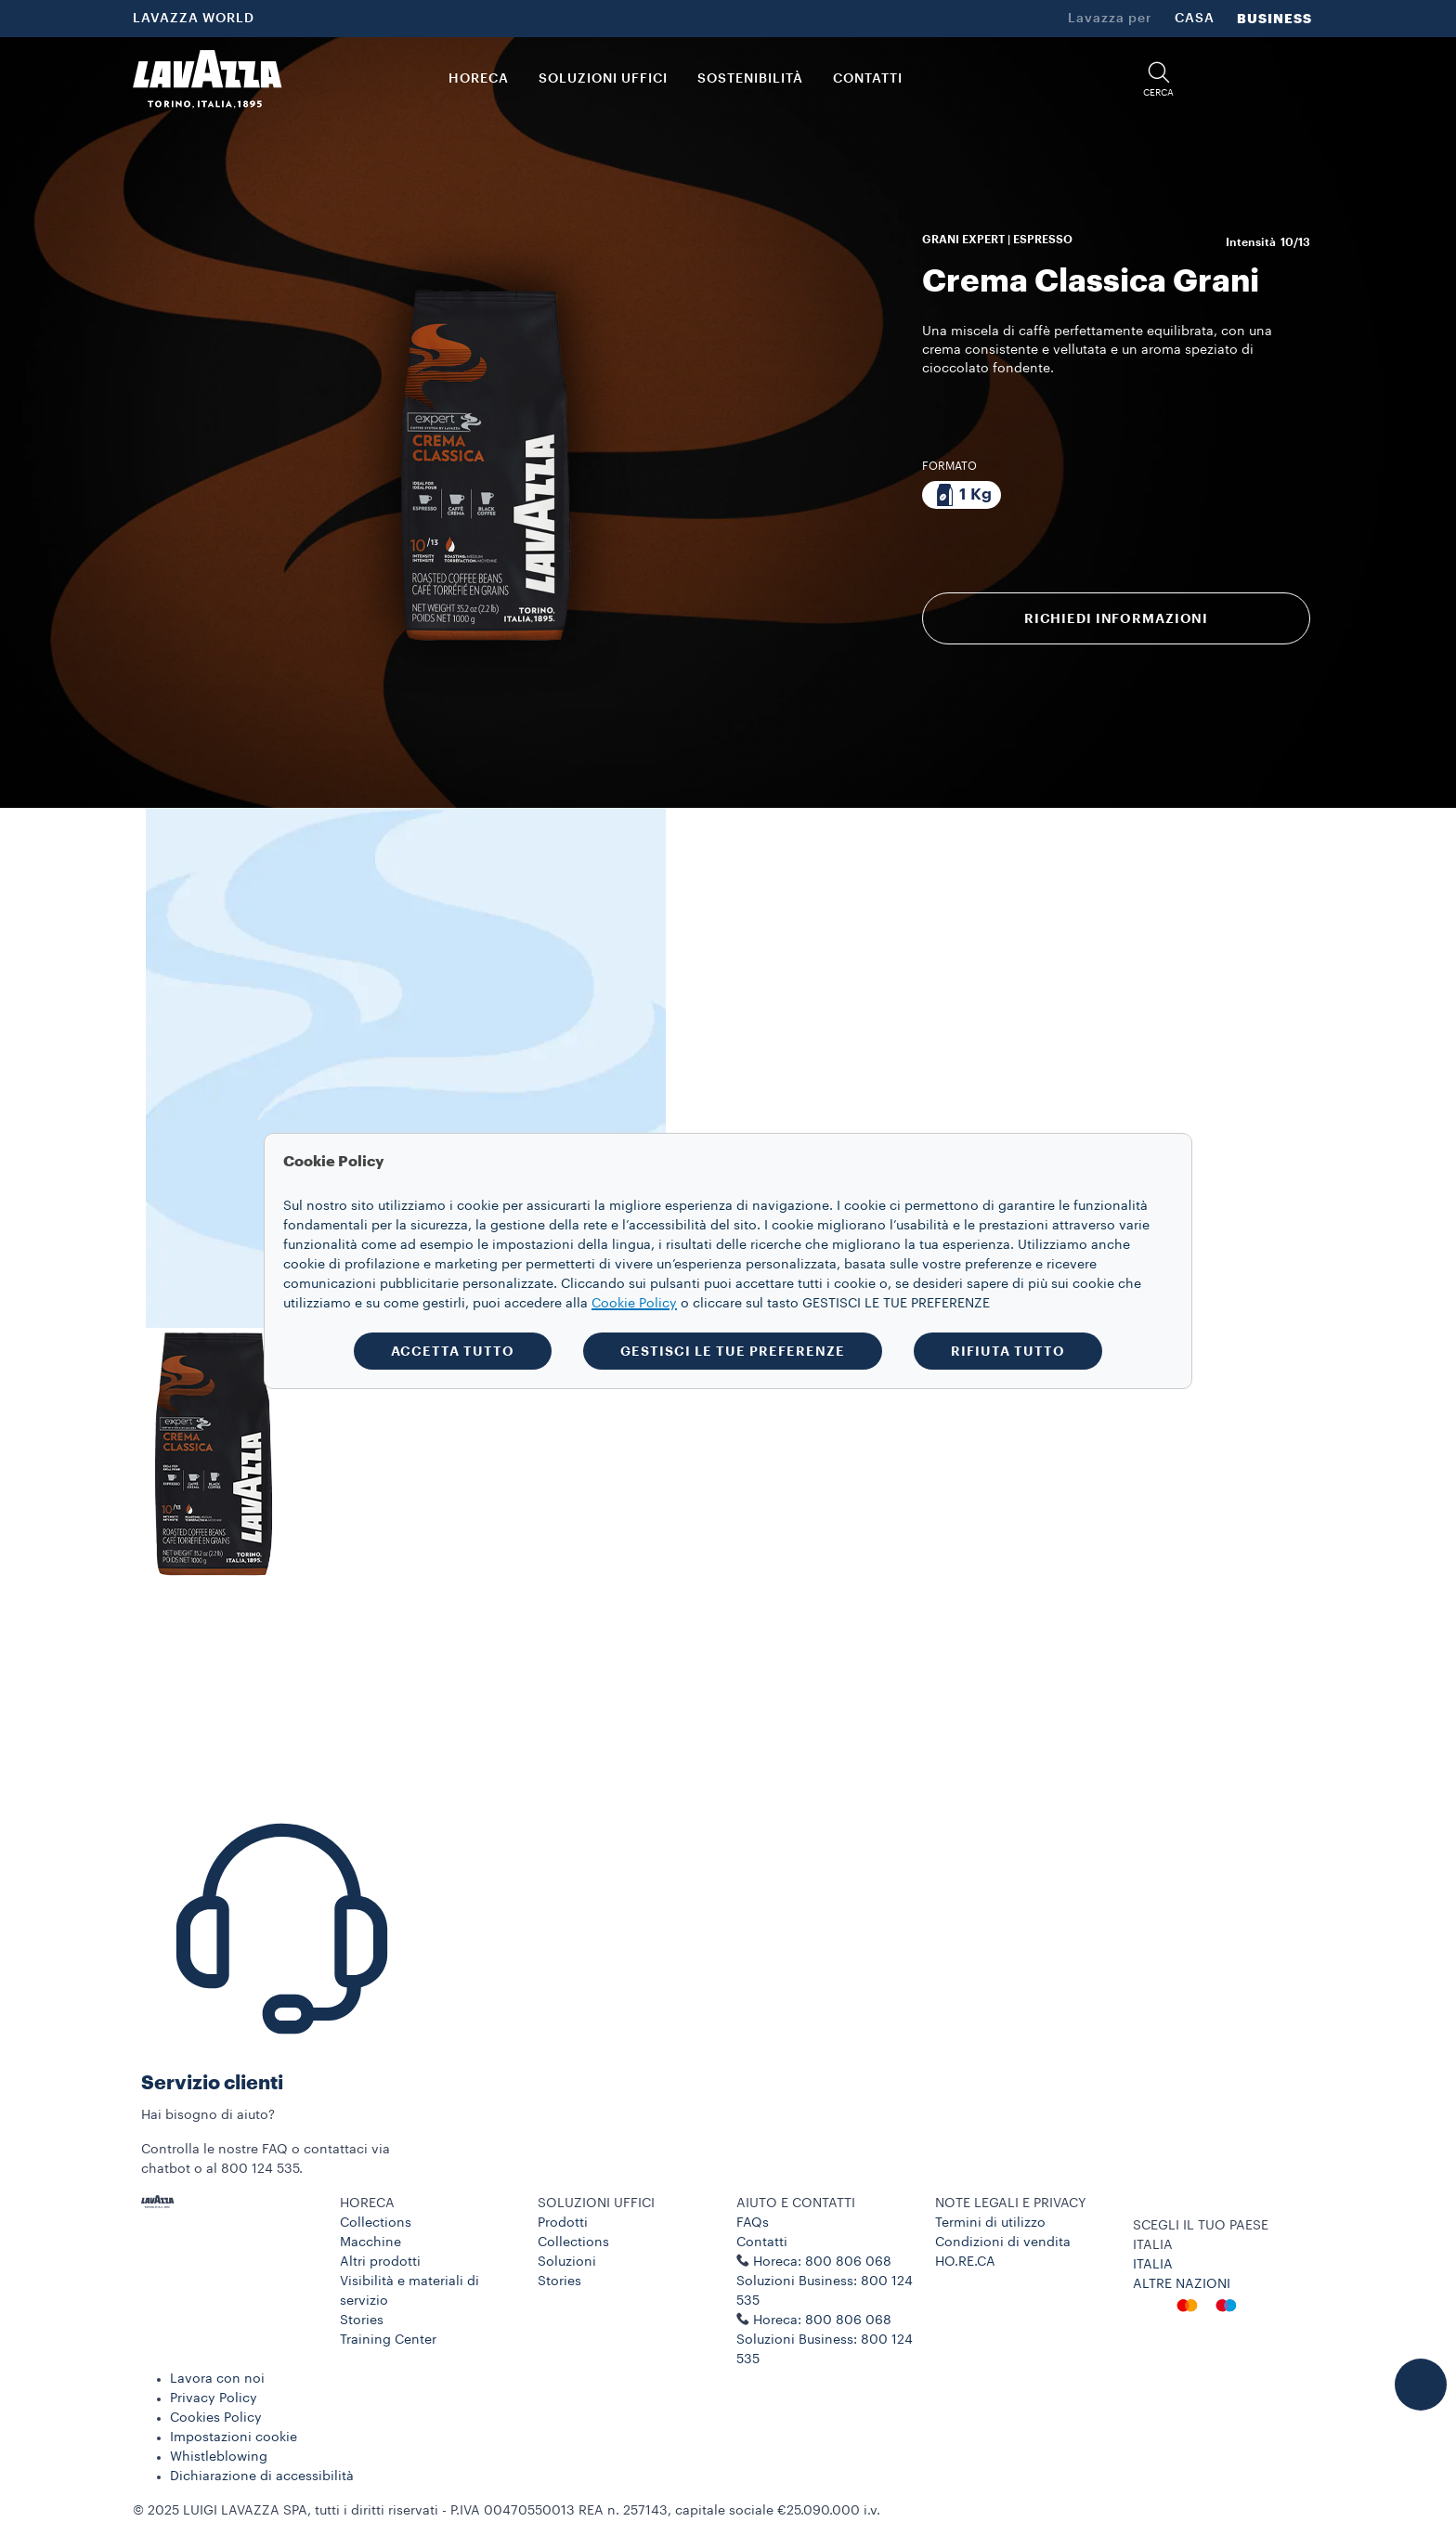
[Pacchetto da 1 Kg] (961, 495)
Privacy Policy (213, 2398)
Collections (375, 2223)
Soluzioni (567, 2262)
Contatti (761, 2242)
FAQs (752, 2223)
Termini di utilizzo (990, 2223)
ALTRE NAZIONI (1181, 2284)
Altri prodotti (380, 2262)
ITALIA (1153, 2264)
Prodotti (563, 2223)
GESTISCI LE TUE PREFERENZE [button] (732, 1351)
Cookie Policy (634, 1303)
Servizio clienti (212, 2083)
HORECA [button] (478, 78)
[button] (1159, 79)
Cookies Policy (216, 2418)
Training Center (388, 2340)
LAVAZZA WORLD (193, 18)
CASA (1195, 18)
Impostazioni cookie (233, 2437)
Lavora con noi (217, 2379)
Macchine (370, 2242)
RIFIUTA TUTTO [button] (1008, 1351)
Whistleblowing (218, 2457)
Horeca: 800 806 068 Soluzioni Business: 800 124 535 (824, 2340)
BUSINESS (1274, 18)
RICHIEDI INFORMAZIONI (1116, 618)
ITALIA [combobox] (1153, 2245)
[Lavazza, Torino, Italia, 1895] (207, 79)
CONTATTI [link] (868, 78)
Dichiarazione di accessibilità (262, 2476)
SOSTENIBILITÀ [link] (750, 78)
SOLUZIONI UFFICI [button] (603, 78)
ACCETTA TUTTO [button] (452, 1351)
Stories (362, 2320)
